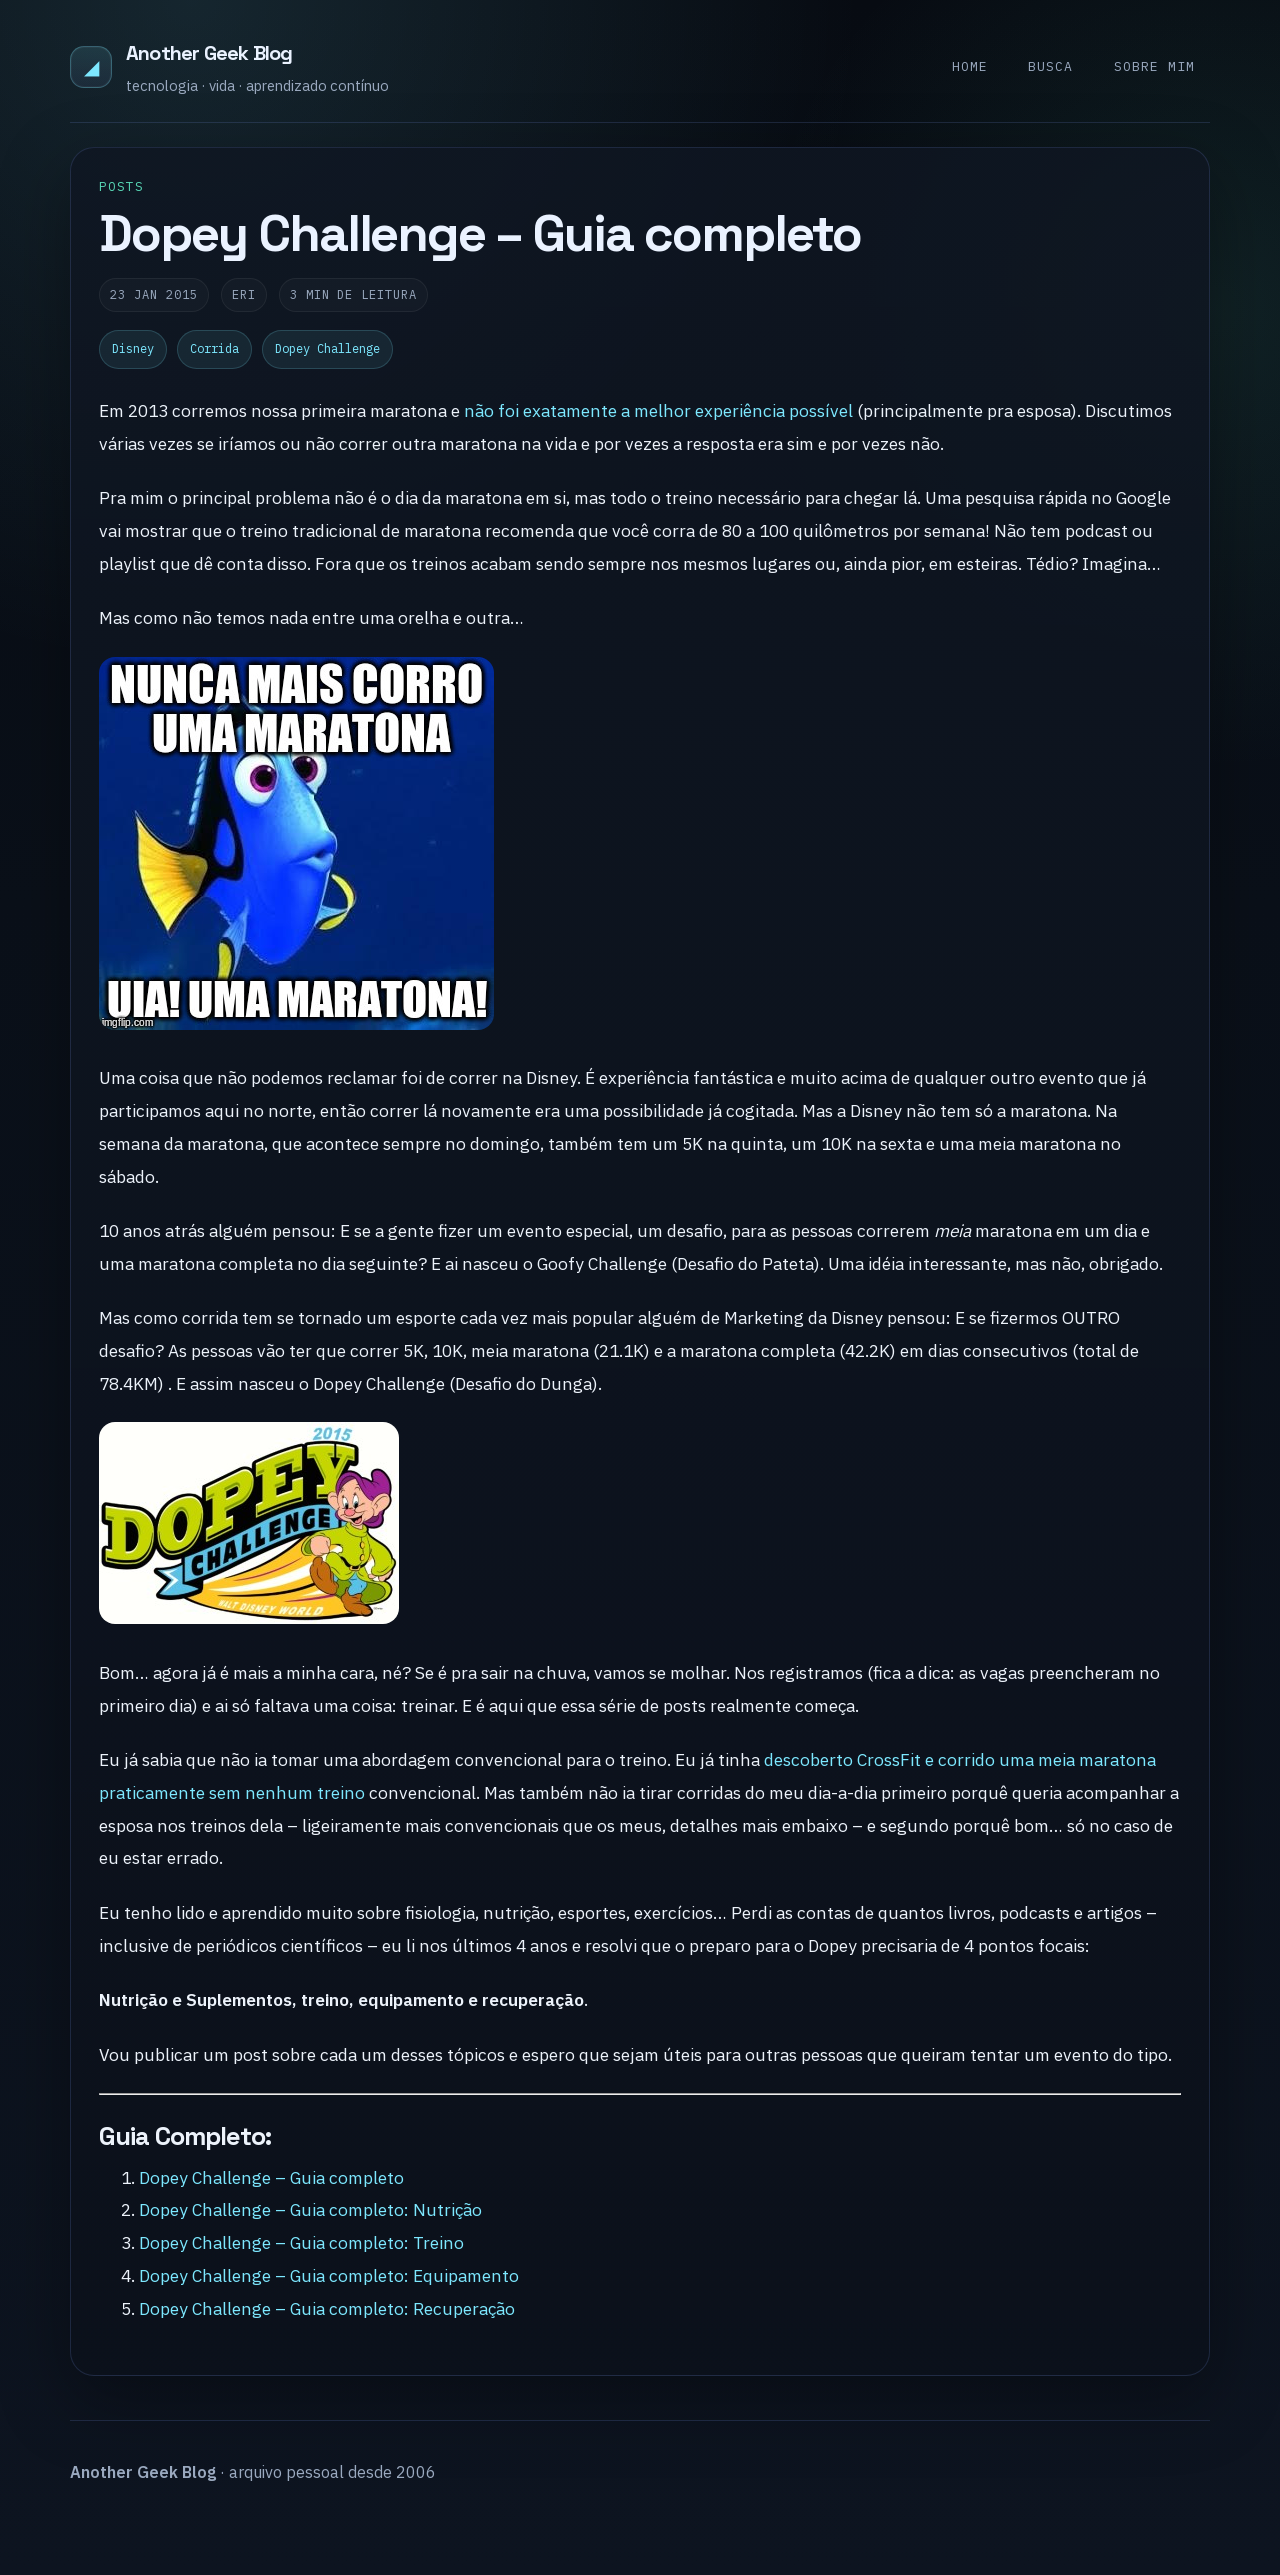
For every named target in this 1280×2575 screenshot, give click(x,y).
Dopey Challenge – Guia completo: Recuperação (327, 2308)
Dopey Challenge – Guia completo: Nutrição (310, 2209)
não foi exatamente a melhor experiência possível (658, 410)
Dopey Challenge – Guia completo (271, 2177)
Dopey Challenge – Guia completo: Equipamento (329, 2275)
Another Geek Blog (209, 53)
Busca (1050, 66)
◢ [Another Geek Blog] (91, 66)
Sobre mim (1154, 66)
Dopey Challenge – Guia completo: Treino (301, 2242)
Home (970, 66)
